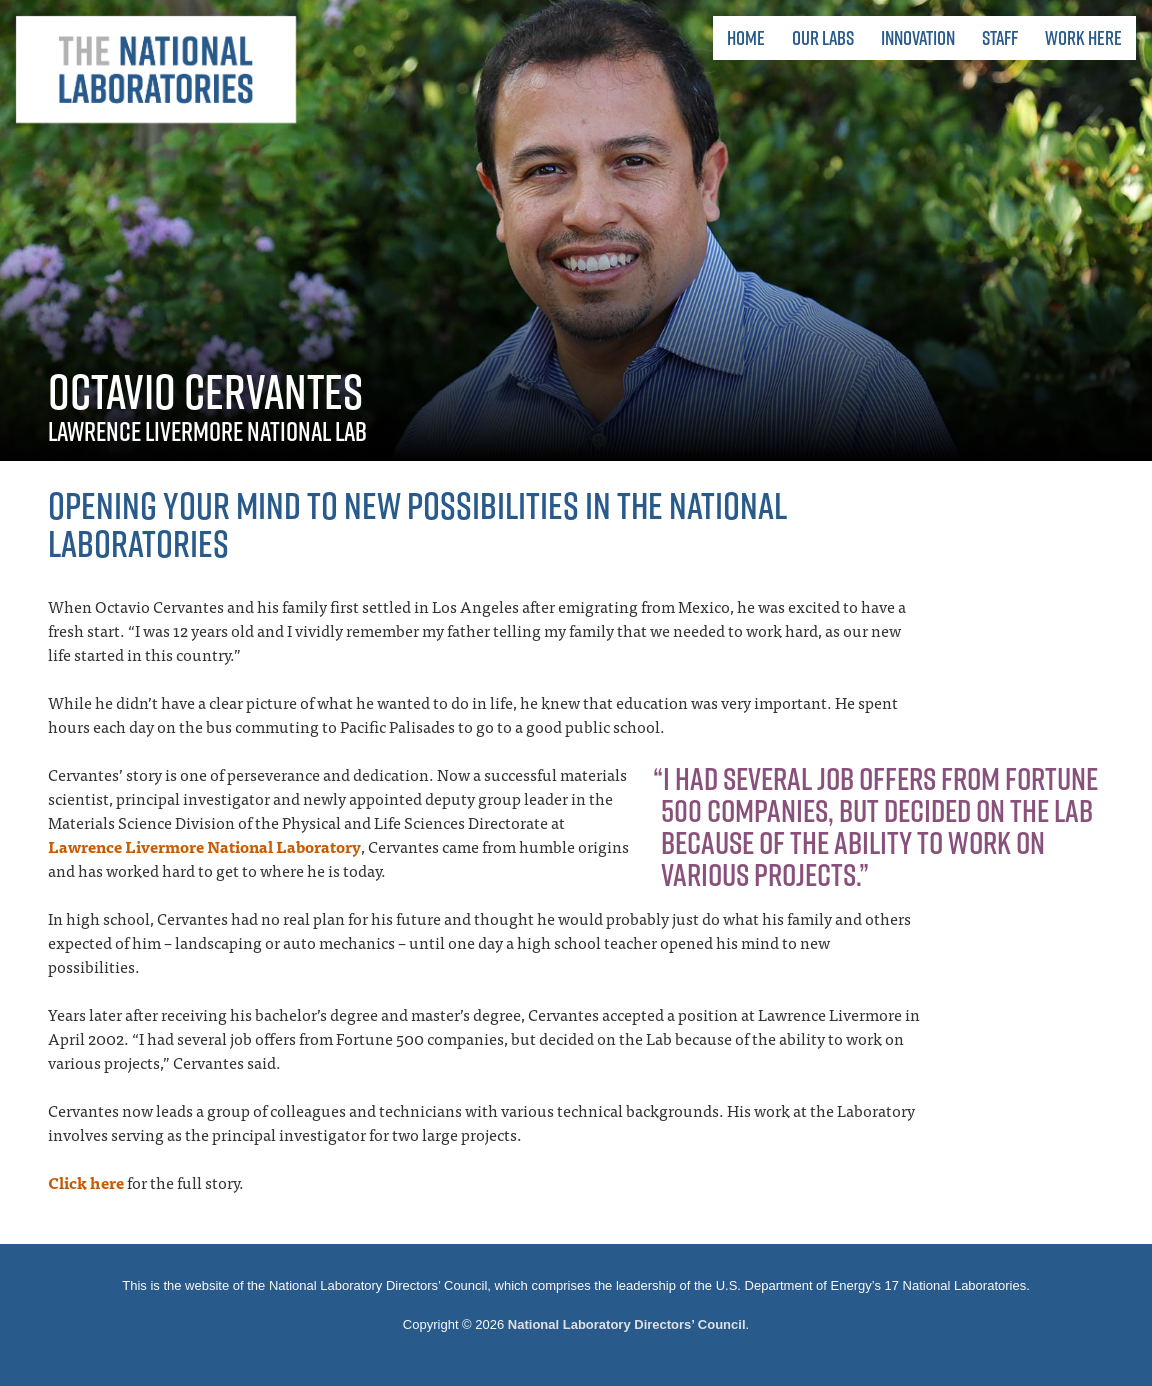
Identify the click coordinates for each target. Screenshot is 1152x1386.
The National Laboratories (156, 70)
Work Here (1083, 37)
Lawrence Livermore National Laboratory (204, 846)
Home (746, 37)
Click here (86, 1182)
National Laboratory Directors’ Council (627, 1324)
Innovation (918, 37)
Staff (1000, 37)
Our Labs (823, 37)
